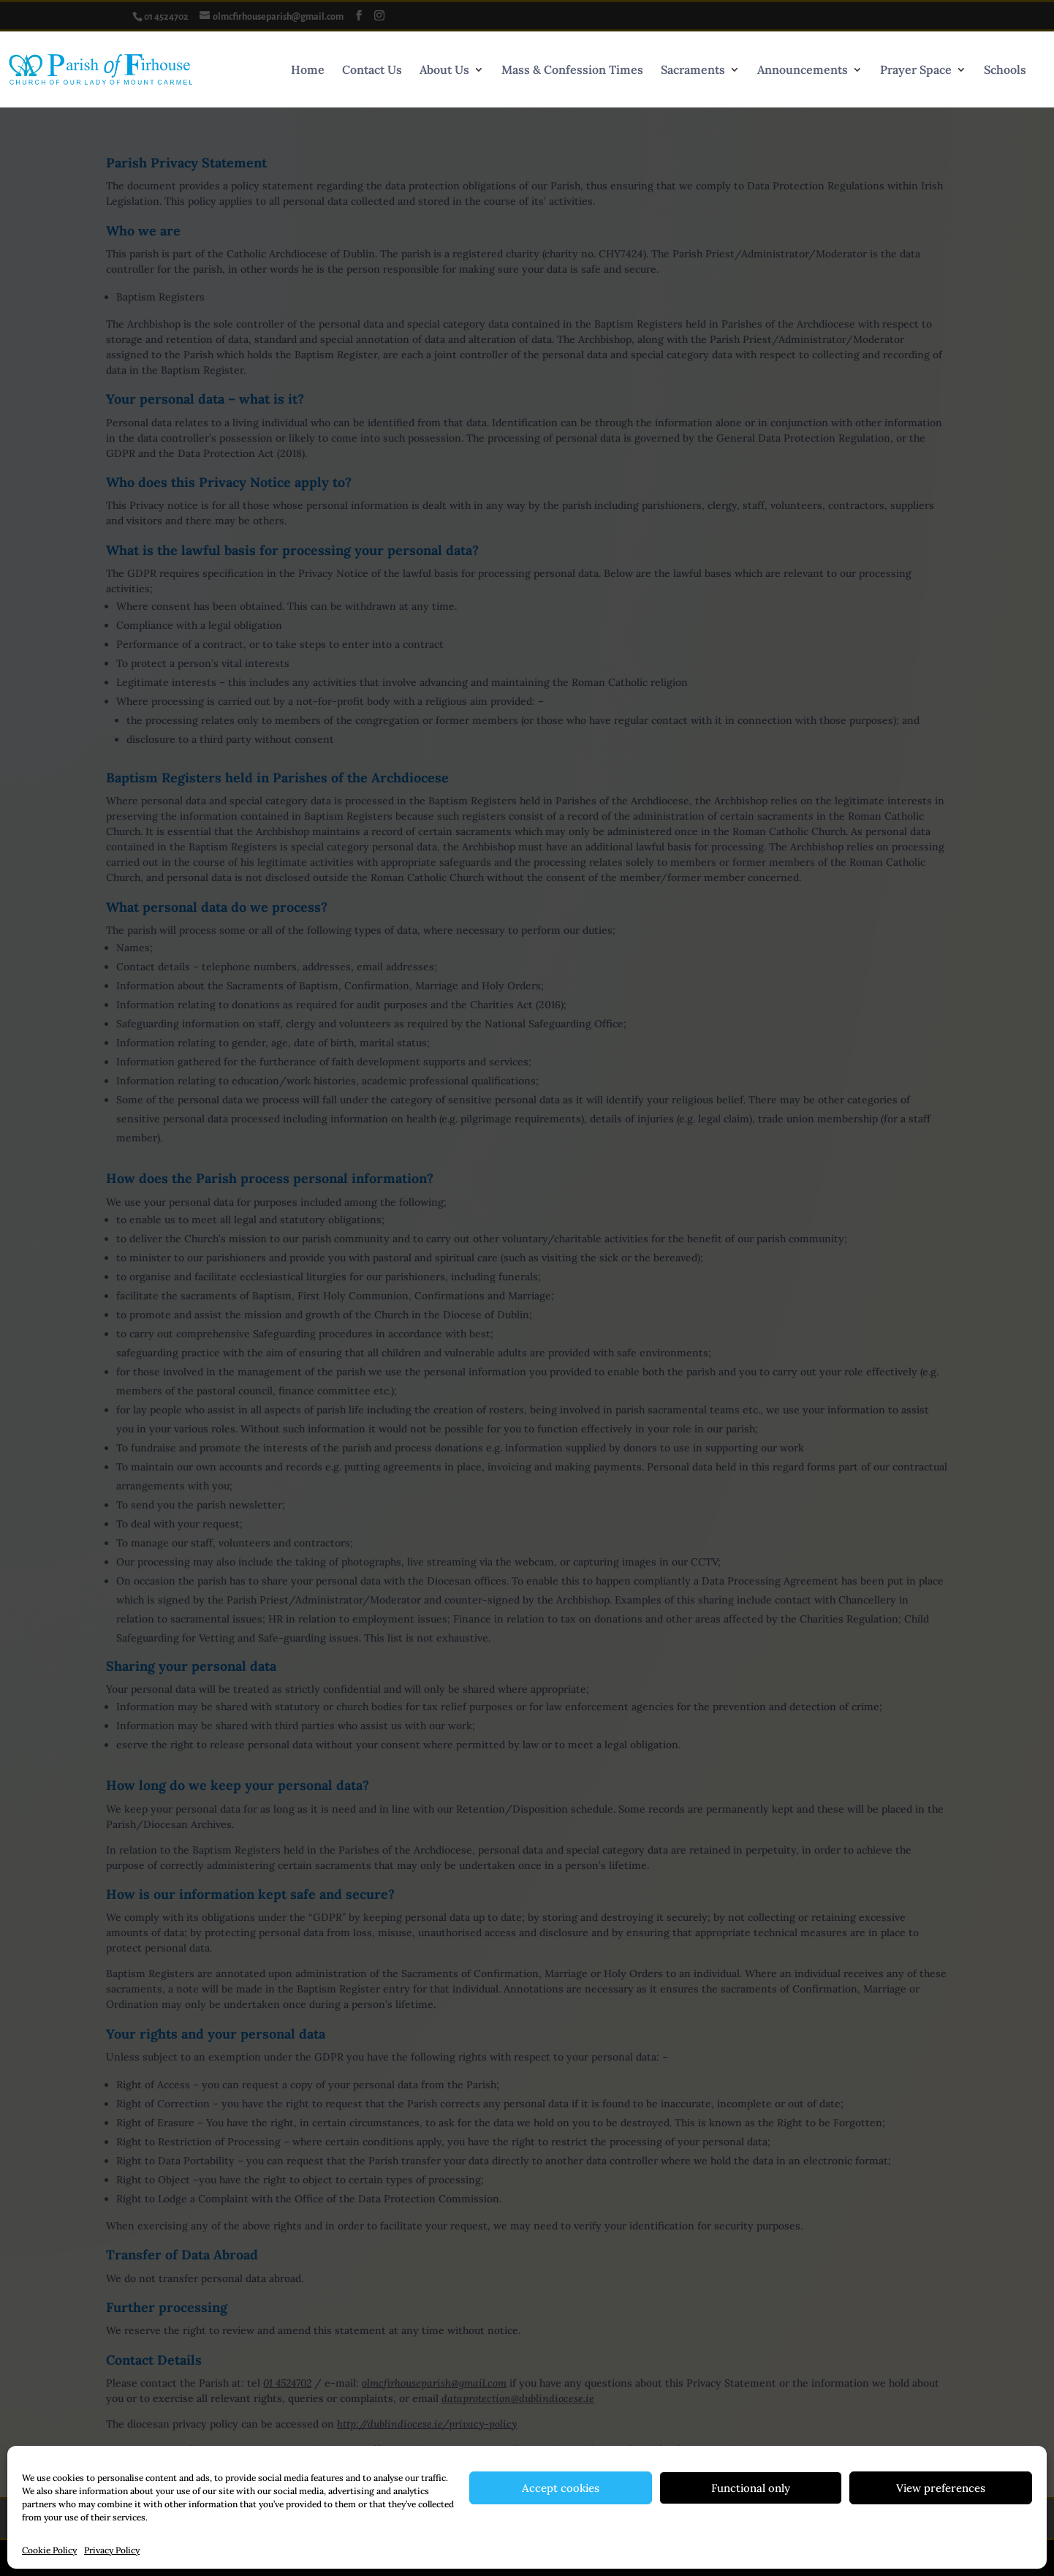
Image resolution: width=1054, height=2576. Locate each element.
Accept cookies (560, 2488)
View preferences (940, 2488)
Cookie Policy (49, 2550)
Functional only (750, 2488)
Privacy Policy (112, 2550)
